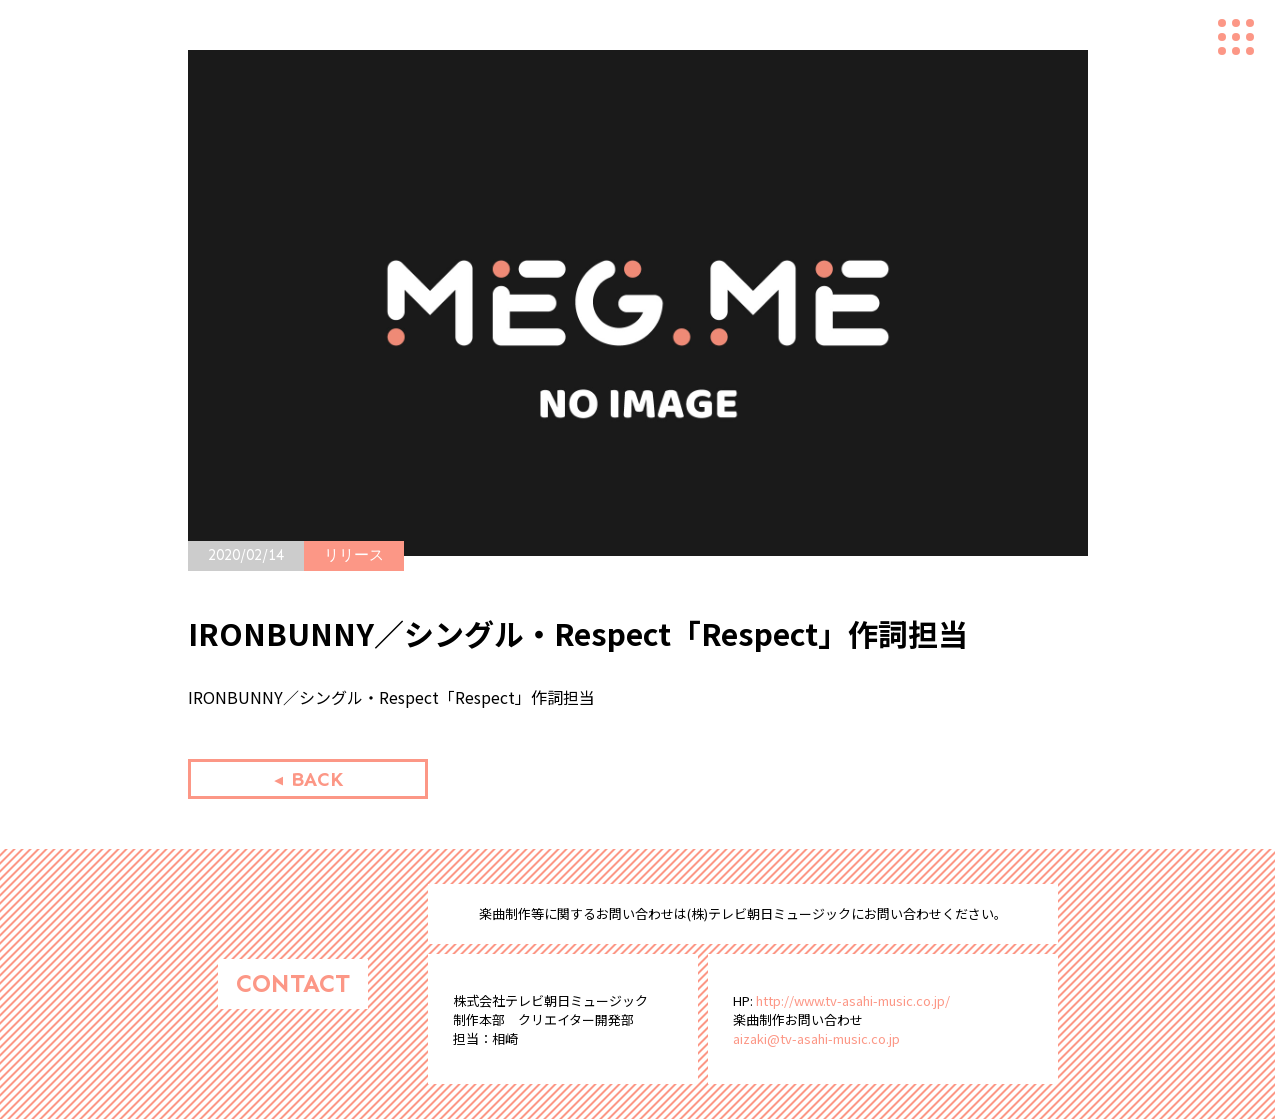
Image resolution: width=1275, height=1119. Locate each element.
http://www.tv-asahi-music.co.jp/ (853, 1000)
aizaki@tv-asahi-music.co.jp (816, 1038)
